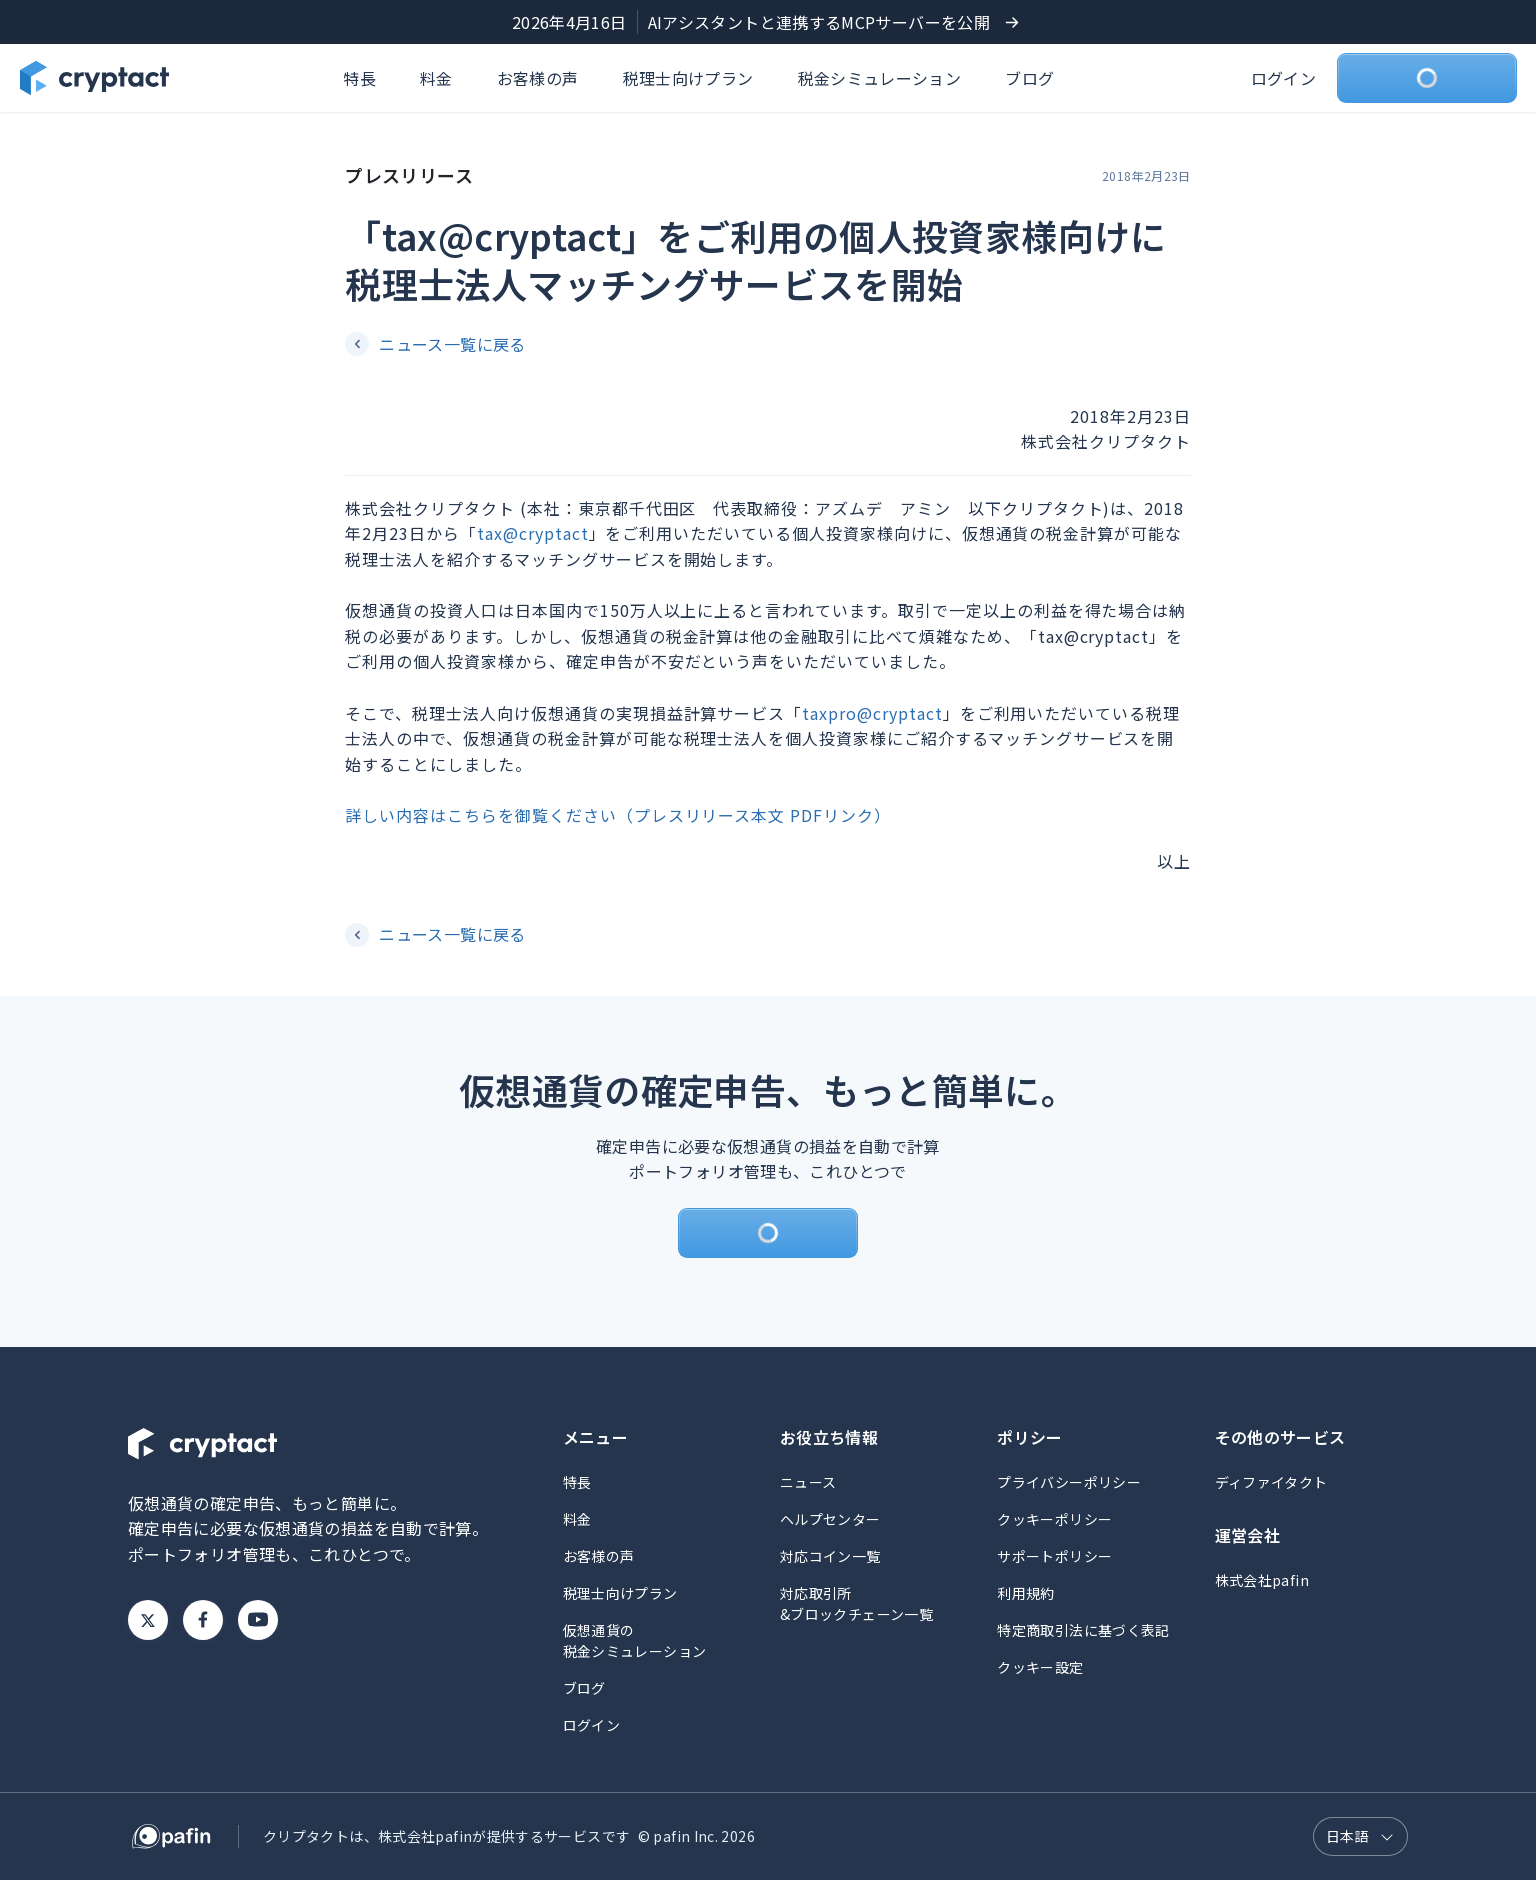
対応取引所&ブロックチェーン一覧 (856, 1603)
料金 (436, 78)
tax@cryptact (533, 533)
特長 (359, 78)
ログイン (1283, 78)
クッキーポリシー (1054, 1519)
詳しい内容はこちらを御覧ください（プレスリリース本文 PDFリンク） (618, 815)
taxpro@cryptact (872, 713)
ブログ (1029, 78)
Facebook (203, 1620)
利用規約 (1025, 1593)
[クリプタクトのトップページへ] (94, 78)
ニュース (808, 1482)
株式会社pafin (1262, 1580)
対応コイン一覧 (830, 1556)
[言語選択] (1360, 1836)
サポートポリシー (1054, 1556)
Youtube (258, 1620)
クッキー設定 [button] (1040, 1667)
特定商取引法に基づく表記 (1083, 1630)
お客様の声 (538, 78)
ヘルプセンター (830, 1519)
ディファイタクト (1271, 1482)
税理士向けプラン (688, 78)
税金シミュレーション (880, 78)
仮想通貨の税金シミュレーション (635, 1640)
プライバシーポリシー (1069, 1482)
